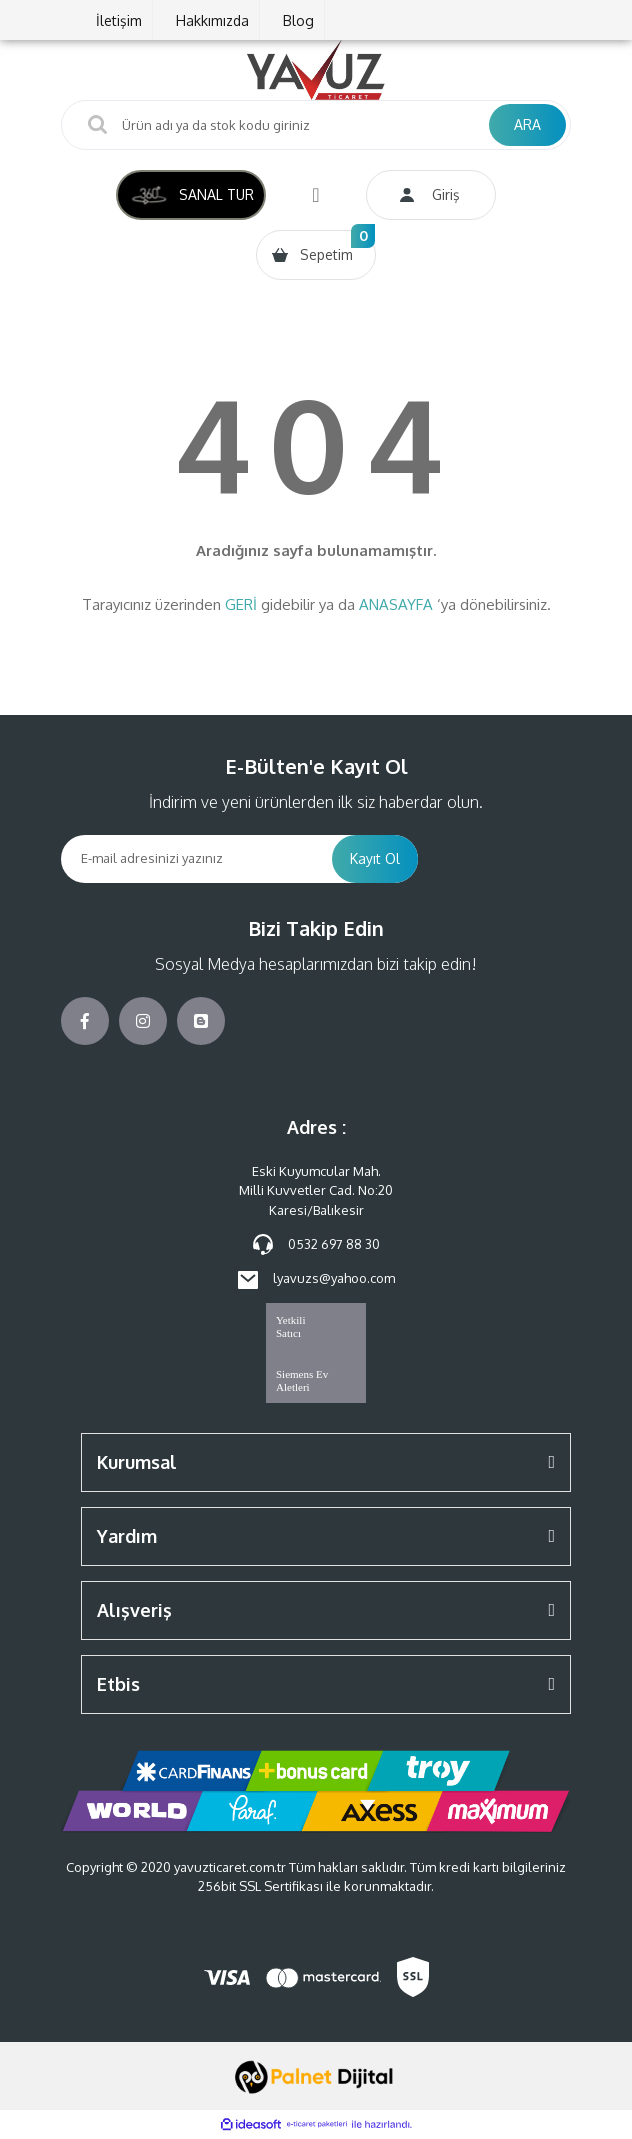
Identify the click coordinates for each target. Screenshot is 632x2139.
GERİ (241, 604)
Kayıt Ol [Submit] (375, 858)
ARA (527, 124)
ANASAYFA (396, 604)
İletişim (119, 20)
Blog (298, 20)
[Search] (316, 125)
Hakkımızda (212, 20)
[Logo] (316, 70)
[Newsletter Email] (196, 859)
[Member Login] (431, 195)
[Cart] (316, 255)
